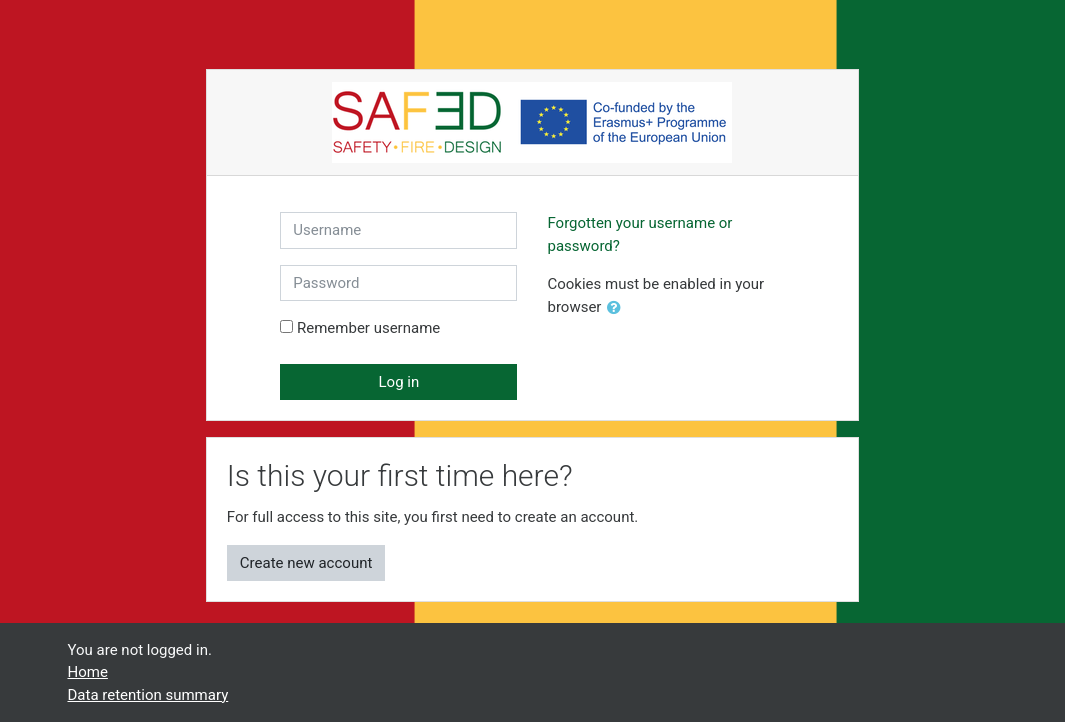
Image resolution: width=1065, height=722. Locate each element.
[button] (618, 308)
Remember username (368, 328)
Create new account (306, 563)
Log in (399, 382)
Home (88, 672)
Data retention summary (148, 695)
